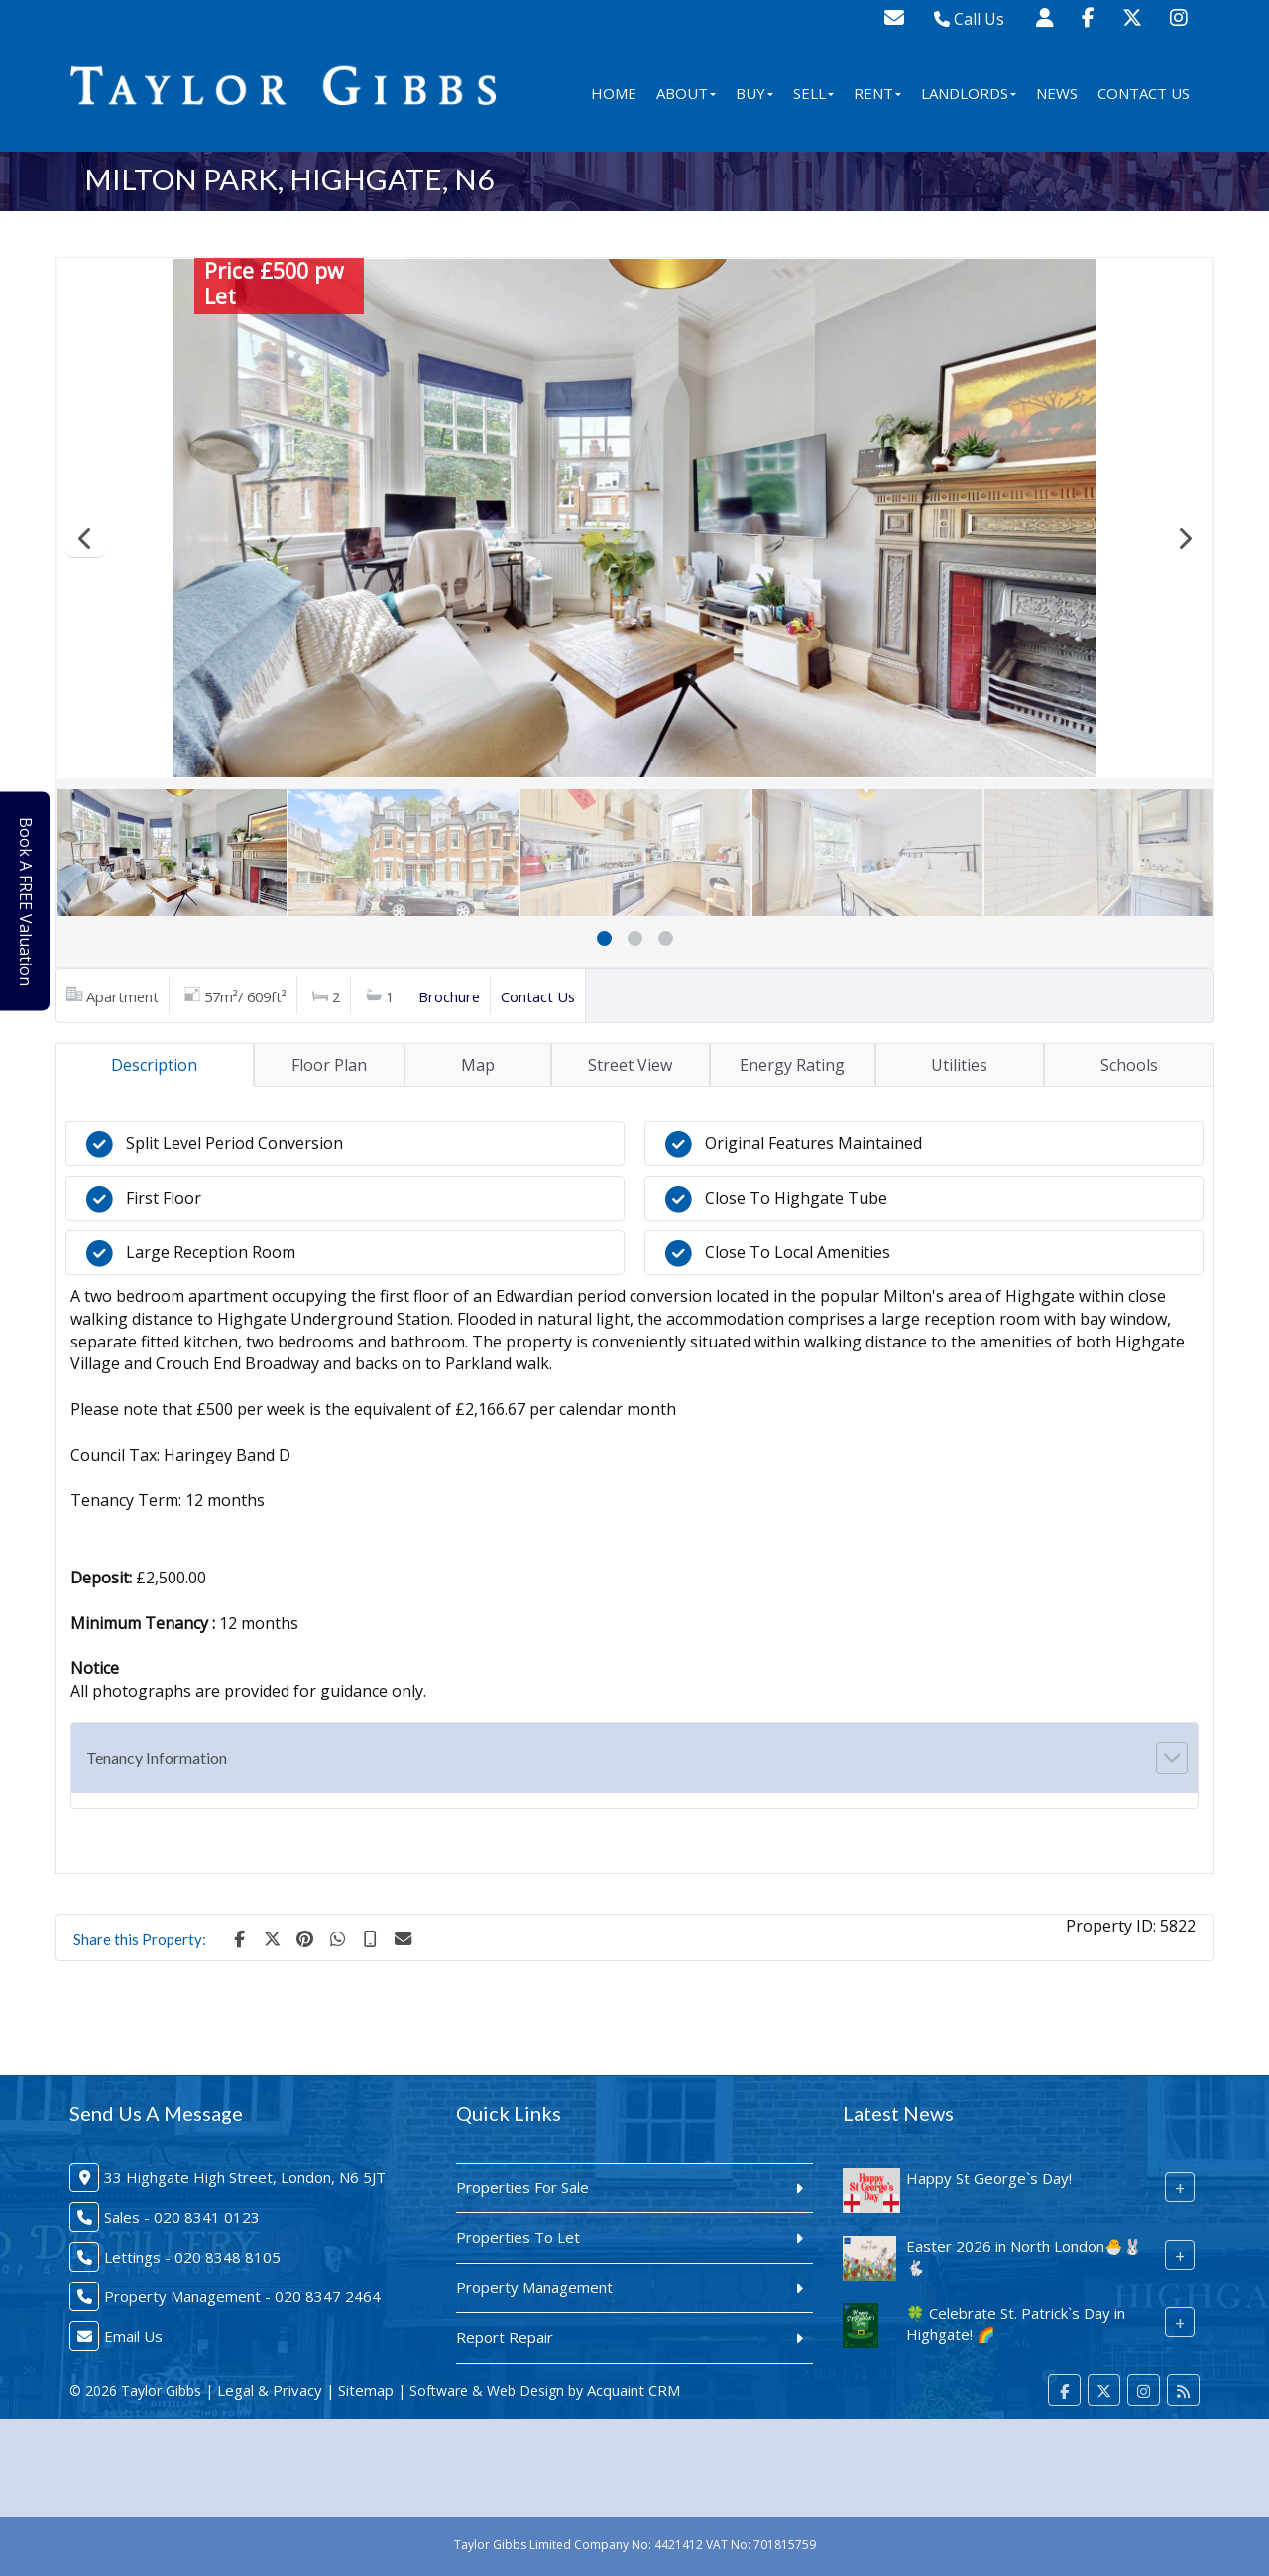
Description (154, 1065)
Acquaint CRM (633, 2390)
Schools (1129, 1065)
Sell (813, 93)
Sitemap (366, 2390)
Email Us (133, 2336)
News (1057, 93)
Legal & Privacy (269, 2390)
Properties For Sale (522, 2187)
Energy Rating (792, 1065)
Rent (877, 93)
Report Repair (504, 2337)
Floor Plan (329, 1065)
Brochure (449, 996)
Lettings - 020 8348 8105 (192, 2257)
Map (478, 1065)
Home (613, 93)
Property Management (534, 2287)
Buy (754, 93)
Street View (630, 1065)
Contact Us (1143, 93)
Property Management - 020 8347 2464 (242, 2296)
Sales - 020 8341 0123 (182, 2217)
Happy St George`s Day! (989, 2178)
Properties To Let (518, 2237)
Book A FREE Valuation (31, 901)
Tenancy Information (156, 1757)
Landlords (968, 93)
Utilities (959, 1065)
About (686, 93)
